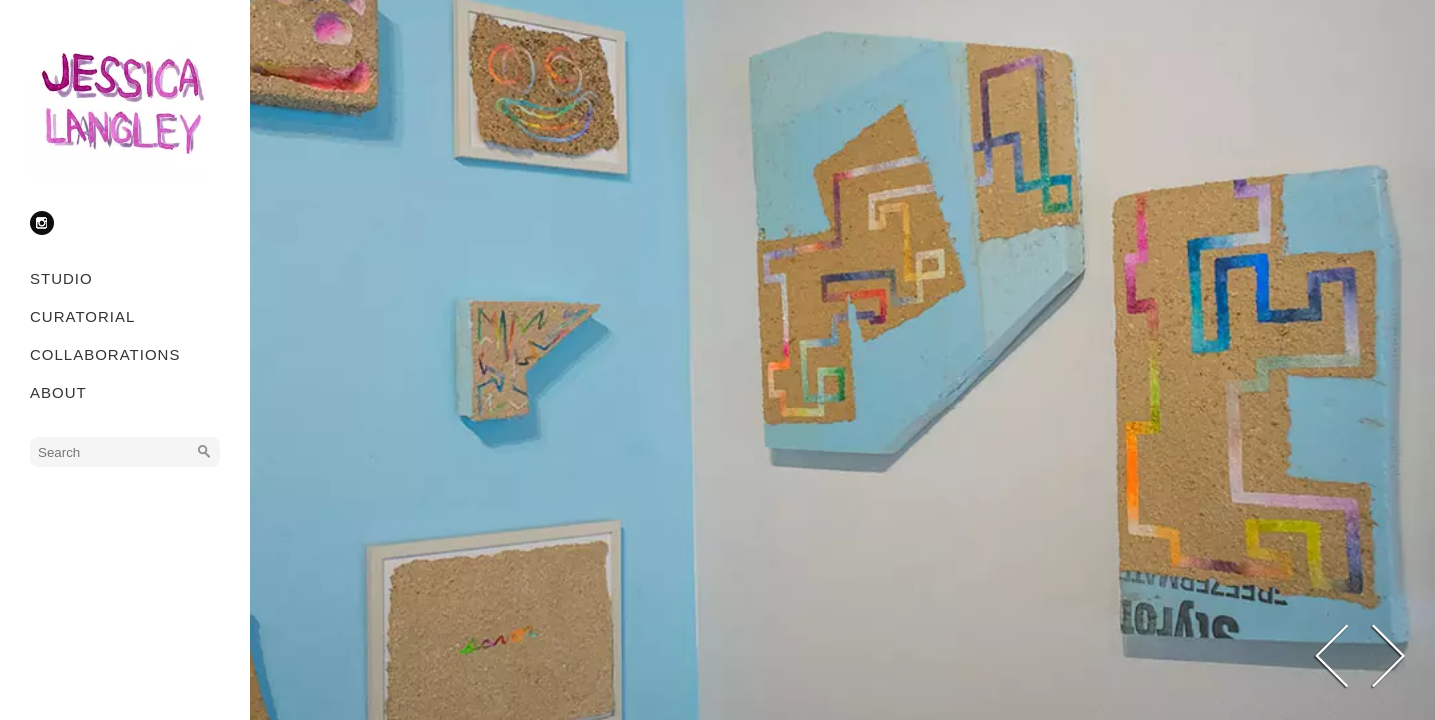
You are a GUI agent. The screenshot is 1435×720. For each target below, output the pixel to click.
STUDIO (61, 278)
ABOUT (58, 392)
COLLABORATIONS (105, 354)
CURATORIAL (82, 316)
